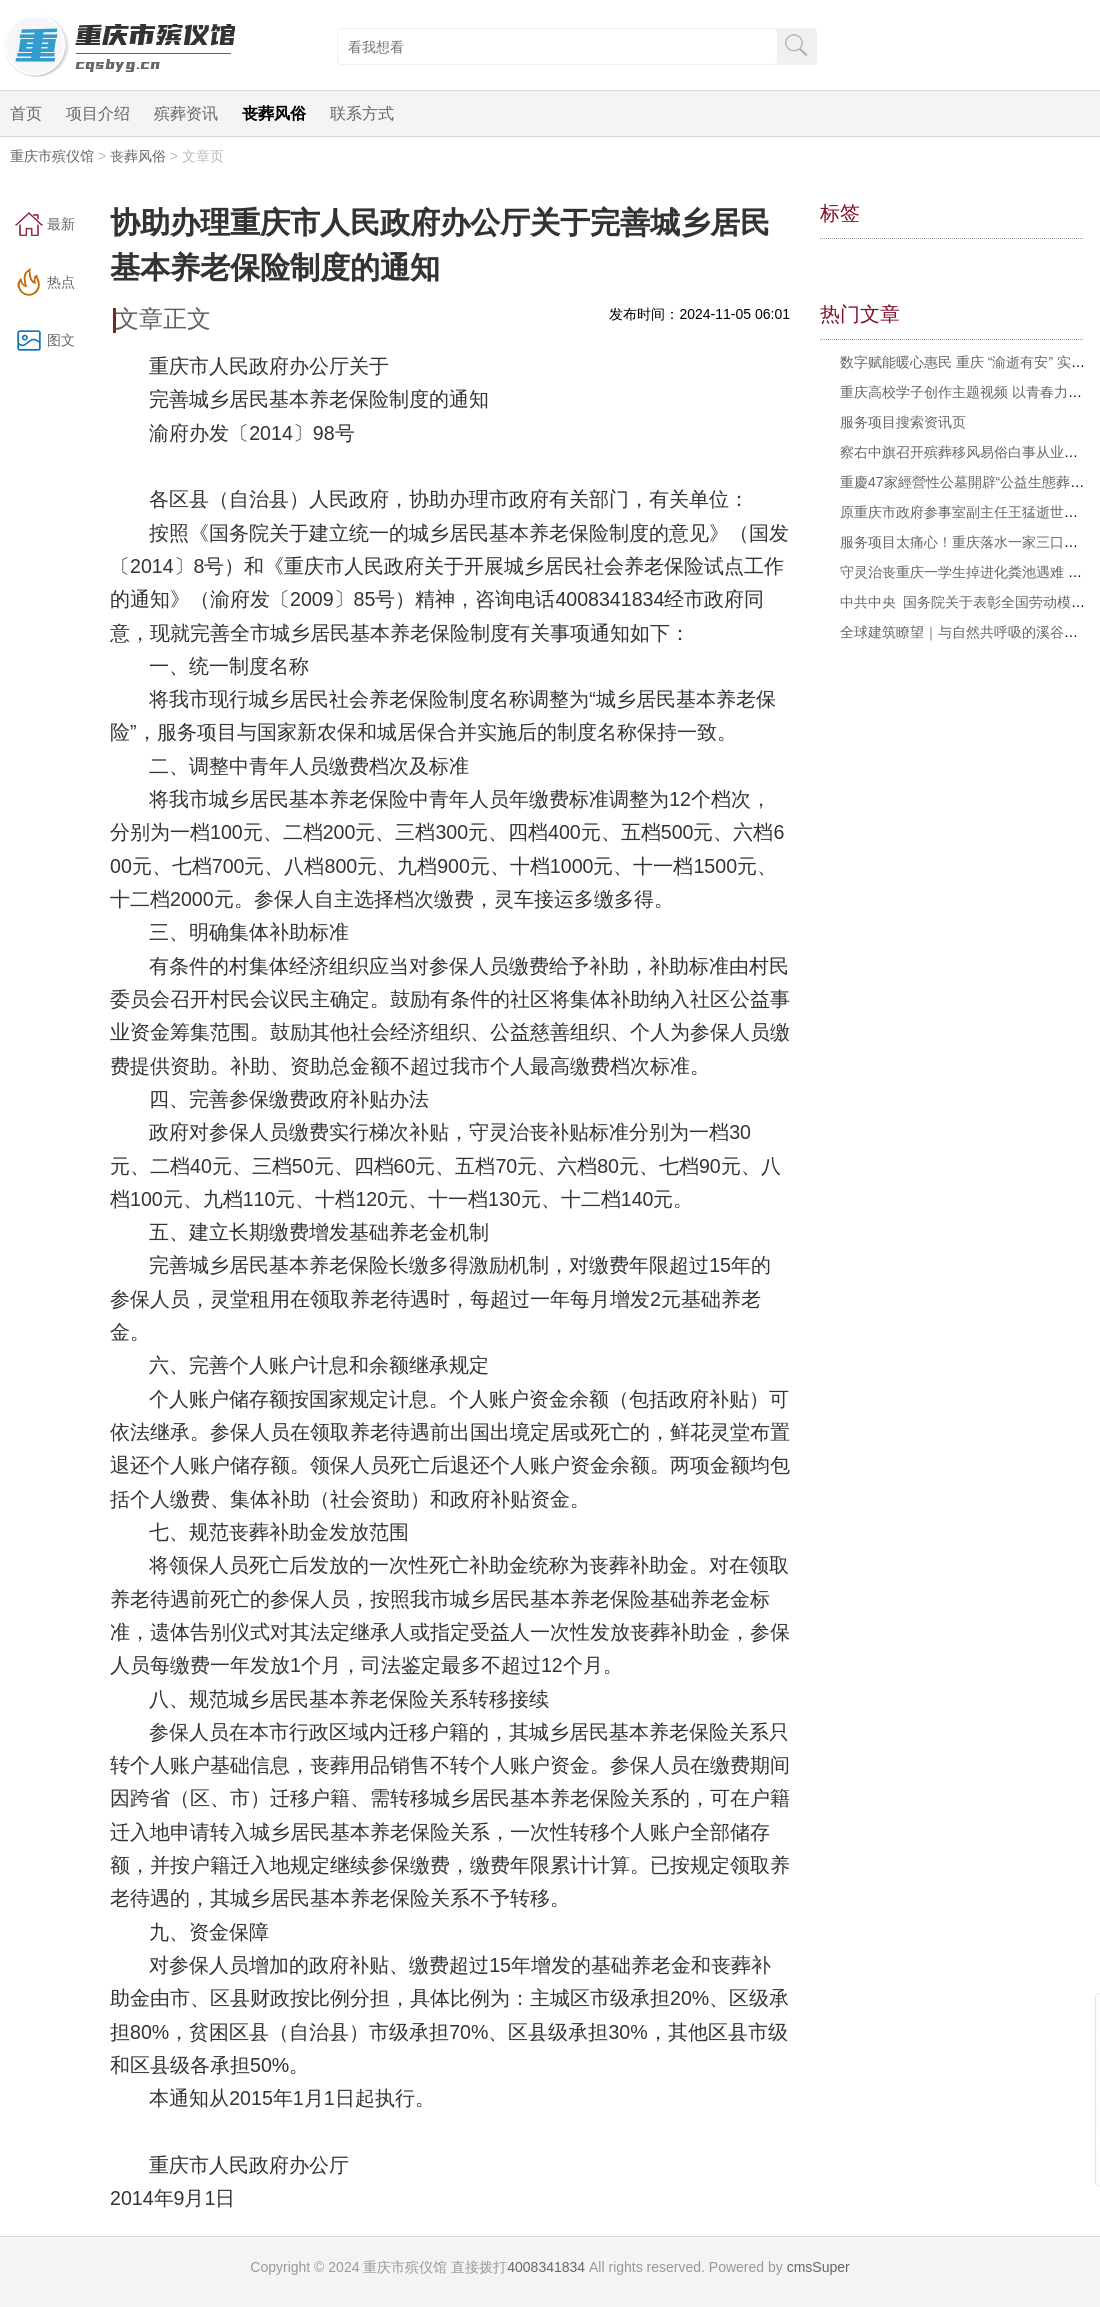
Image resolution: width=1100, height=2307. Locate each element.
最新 (61, 224)
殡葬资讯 (186, 113)
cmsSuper (818, 2267)
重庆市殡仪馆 (52, 156)
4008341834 (546, 2267)
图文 (61, 340)
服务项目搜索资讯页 (903, 422)
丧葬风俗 (274, 113)
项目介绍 (98, 113)
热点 (61, 282)
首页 (26, 113)
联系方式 (362, 113)
